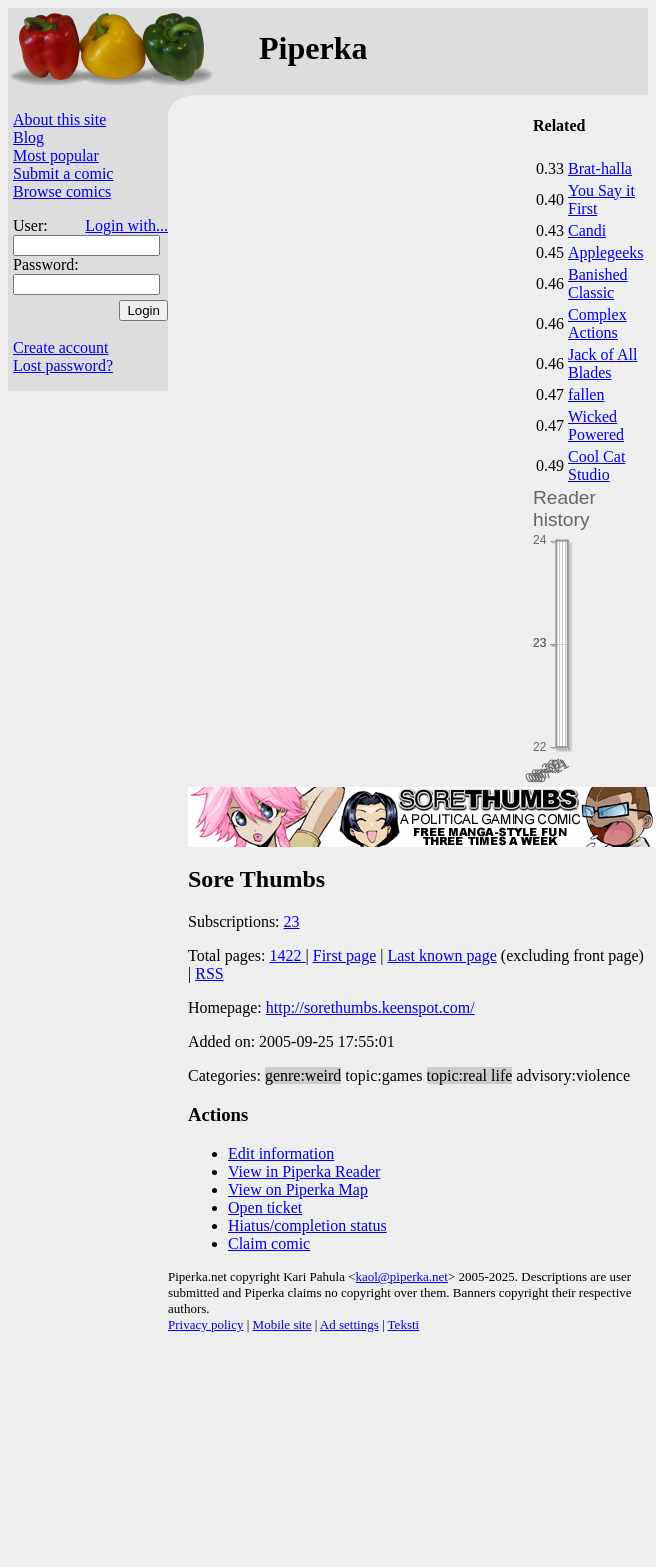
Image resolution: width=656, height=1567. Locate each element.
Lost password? (63, 365)
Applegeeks (606, 252)
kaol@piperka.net (401, 1276)
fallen (586, 394)
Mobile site (282, 1324)
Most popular (56, 155)
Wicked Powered (596, 425)
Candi (587, 230)
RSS (209, 973)
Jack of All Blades (602, 363)
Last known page (441, 955)
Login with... (126, 225)
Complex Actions (597, 323)
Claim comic (269, 1243)
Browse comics (62, 191)
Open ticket (265, 1207)
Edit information (281, 1153)
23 (292, 921)
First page (345, 955)
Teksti (404, 1324)
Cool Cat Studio (596, 465)
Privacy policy (205, 1324)
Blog (28, 137)
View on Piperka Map (298, 1189)
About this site (59, 119)
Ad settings (349, 1324)
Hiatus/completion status (307, 1225)
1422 (288, 955)
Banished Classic (598, 283)
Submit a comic (63, 173)
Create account (61, 347)
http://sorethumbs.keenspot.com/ (370, 1007)
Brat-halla (600, 168)
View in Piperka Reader (304, 1171)
